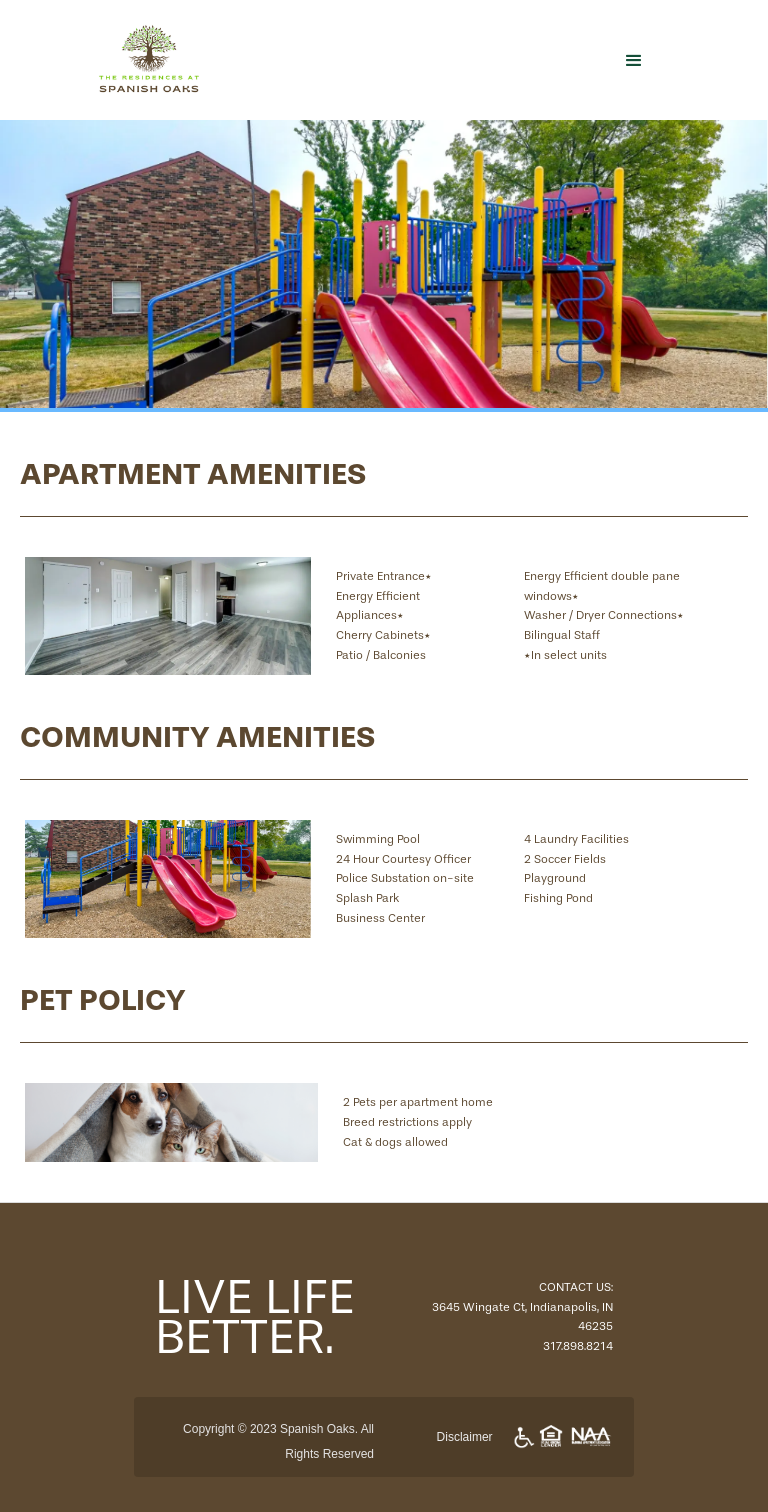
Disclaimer (465, 1437)
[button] (634, 60)
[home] (289, 60)
